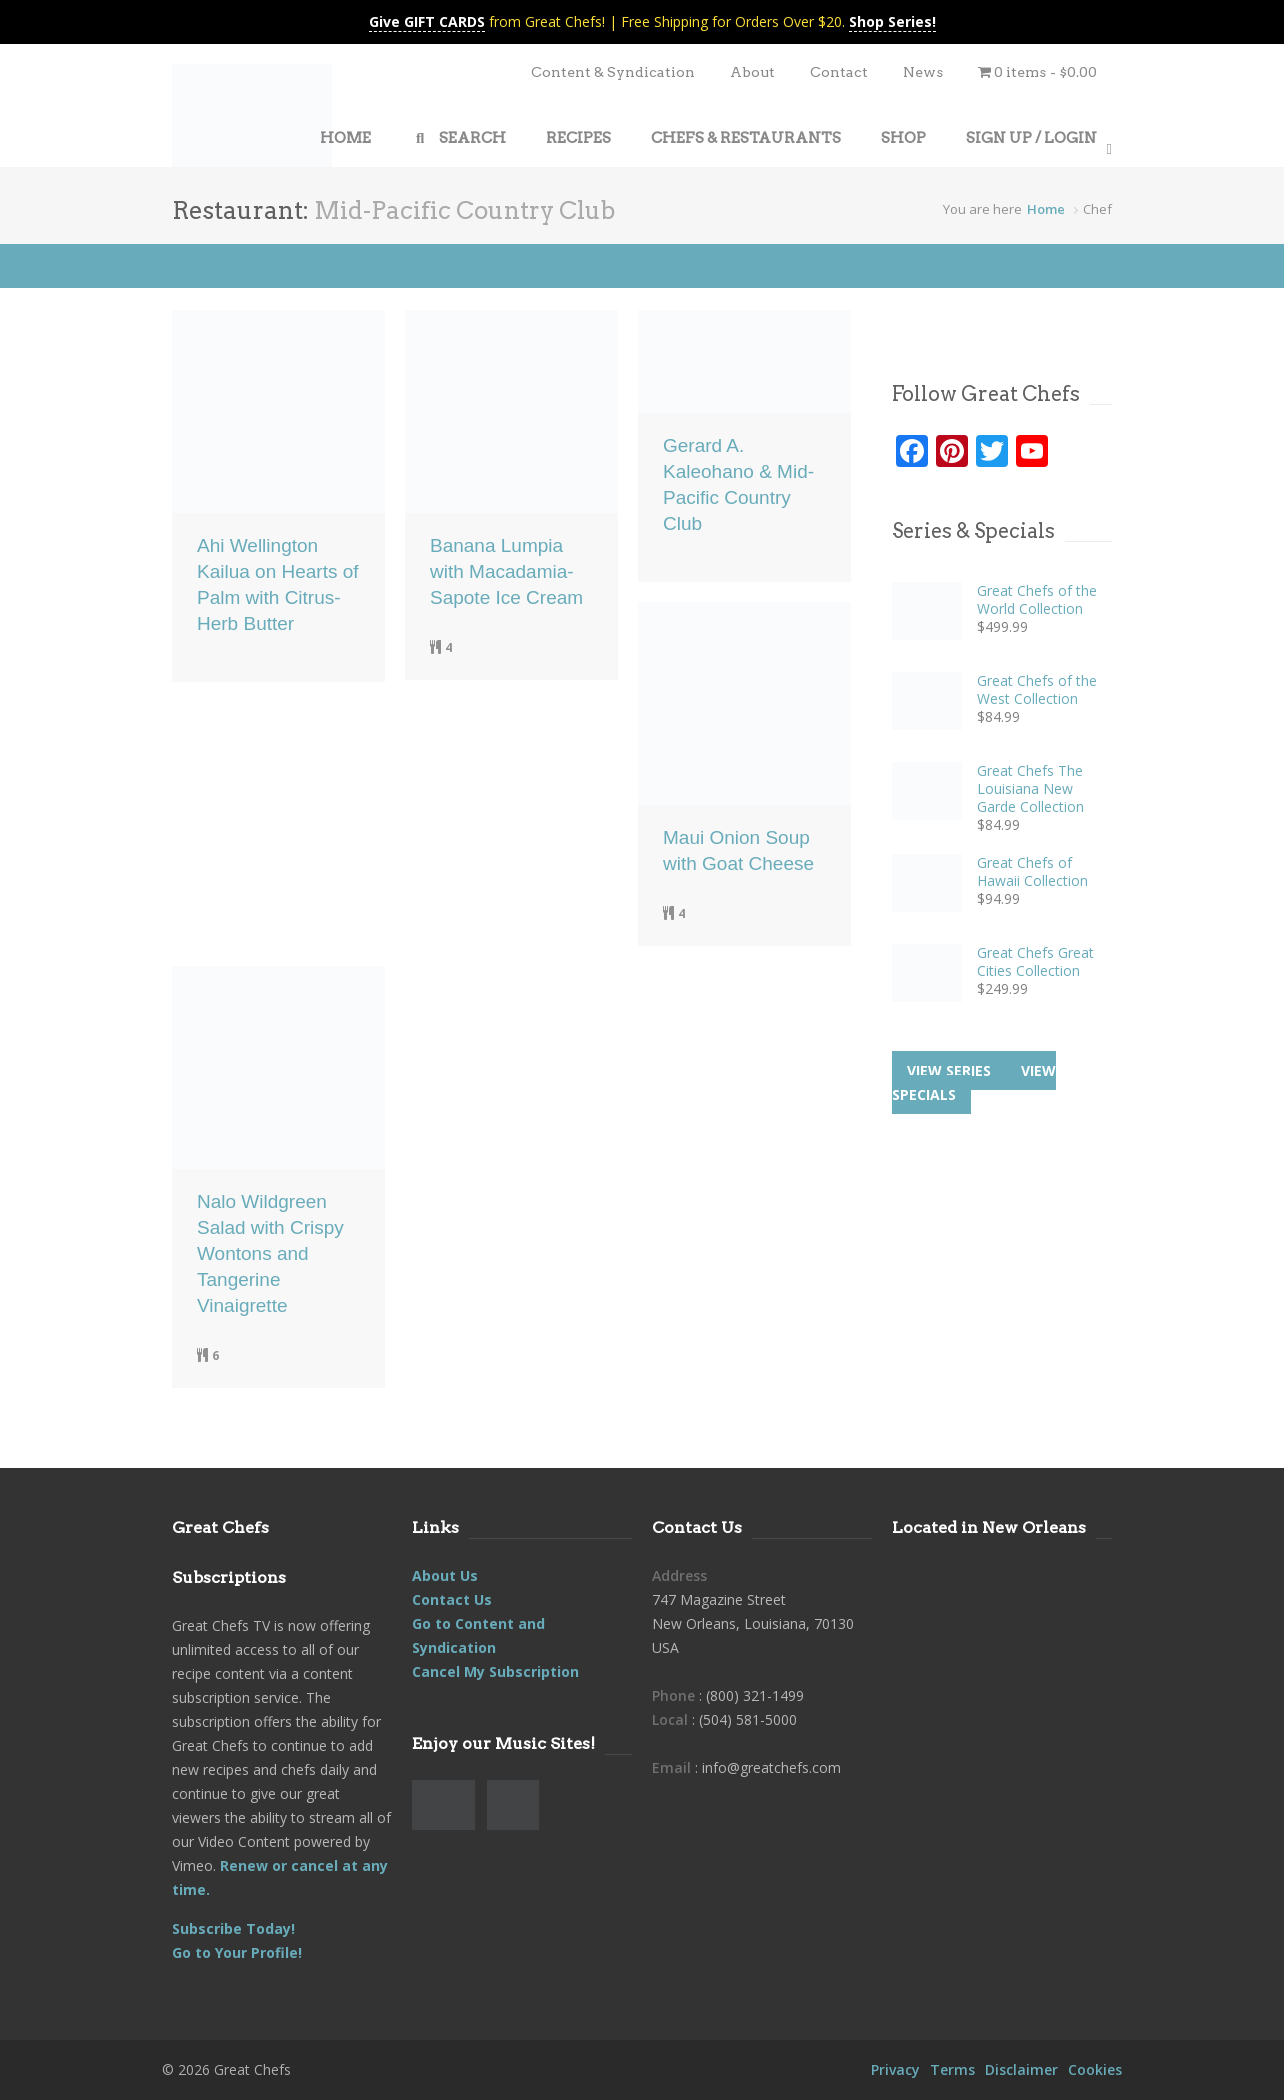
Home (1046, 209)
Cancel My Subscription (495, 1671)
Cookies (1095, 2069)
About (752, 72)
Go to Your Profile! (237, 1952)
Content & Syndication (613, 72)
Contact (839, 72)
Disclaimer (1021, 2069)
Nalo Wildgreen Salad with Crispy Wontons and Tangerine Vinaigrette (270, 1253)
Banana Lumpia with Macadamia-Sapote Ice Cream (506, 571)
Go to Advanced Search (206, 265)
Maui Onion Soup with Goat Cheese (738, 850)
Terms (952, 2069)
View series (949, 1070)
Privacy (895, 2069)
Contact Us (452, 1599)
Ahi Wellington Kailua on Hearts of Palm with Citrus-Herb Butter (278, 584)
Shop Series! (892, 21)
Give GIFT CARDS (427, 21)
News (923, 72)
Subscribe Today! (233, 1928)
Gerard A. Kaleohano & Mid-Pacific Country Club (738, 484)
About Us (445, 1575)
